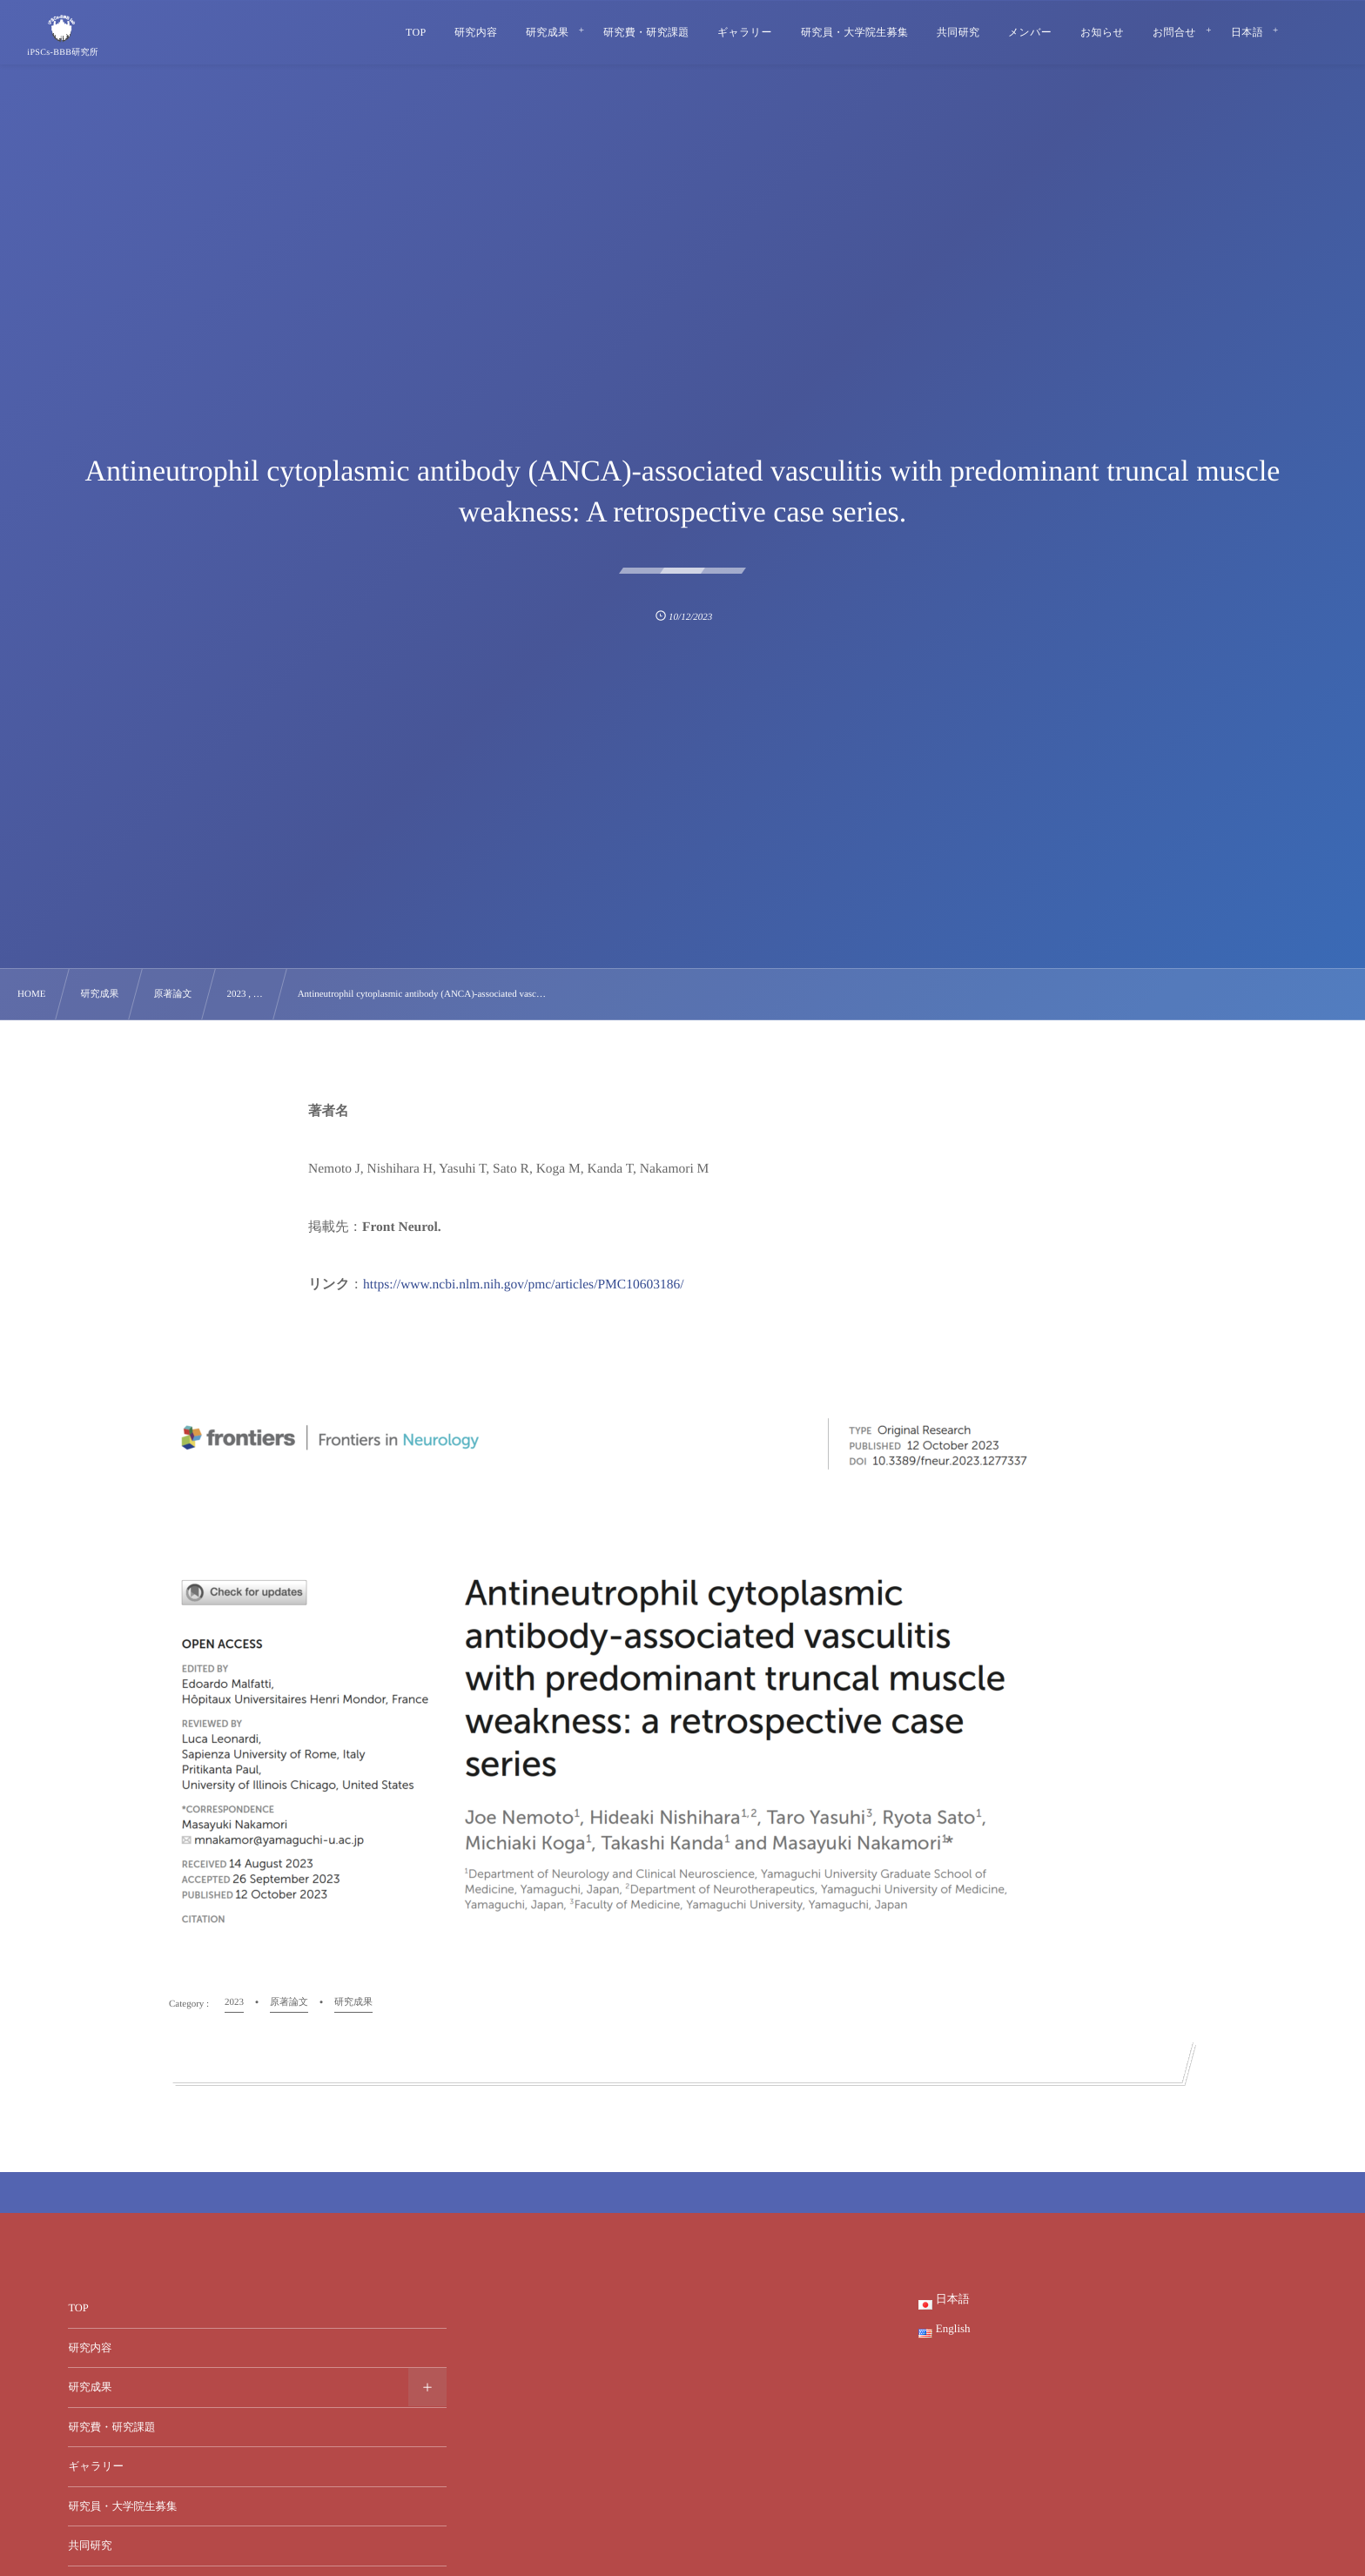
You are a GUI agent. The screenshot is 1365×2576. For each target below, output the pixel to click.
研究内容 (89, 2348)
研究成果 (89, 2387)
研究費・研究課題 (111, 2427)
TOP (78, 2308)
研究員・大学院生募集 (122, 2506)
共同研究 (89, 2545)
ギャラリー (96, 2466)
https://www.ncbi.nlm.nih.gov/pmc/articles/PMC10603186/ (523, 1284)
